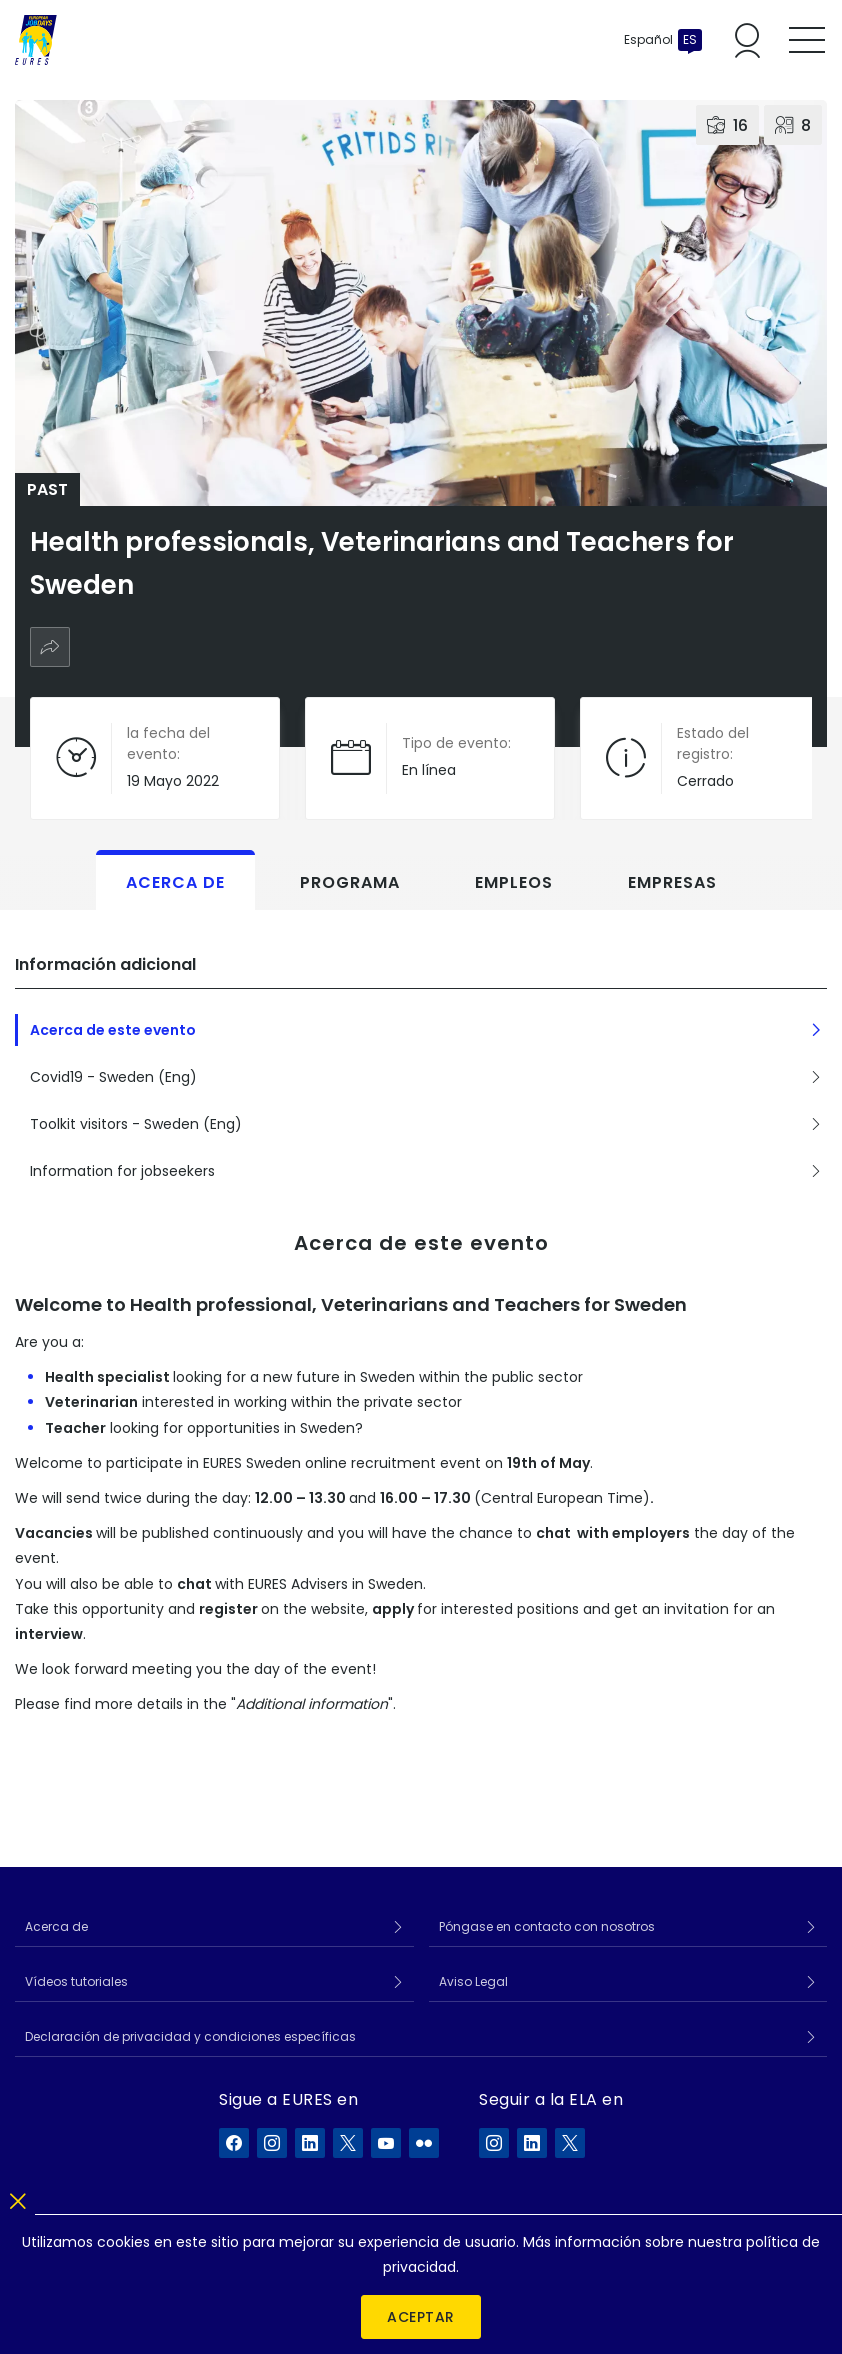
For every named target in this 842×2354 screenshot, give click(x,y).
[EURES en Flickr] (424, 2143)
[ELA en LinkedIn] (532, 2143)
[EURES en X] (348, 2143)
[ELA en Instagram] (494, 2143)
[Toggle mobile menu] (807, 40)
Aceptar (421, 2317)
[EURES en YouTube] (386, 2143)
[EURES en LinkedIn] (310, 2143)
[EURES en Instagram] (272, 2143)
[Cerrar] (17, 2197)
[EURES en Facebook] (234, 2143)
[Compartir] (50, 647)
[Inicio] (36, 40)
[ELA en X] (570, 2143)
